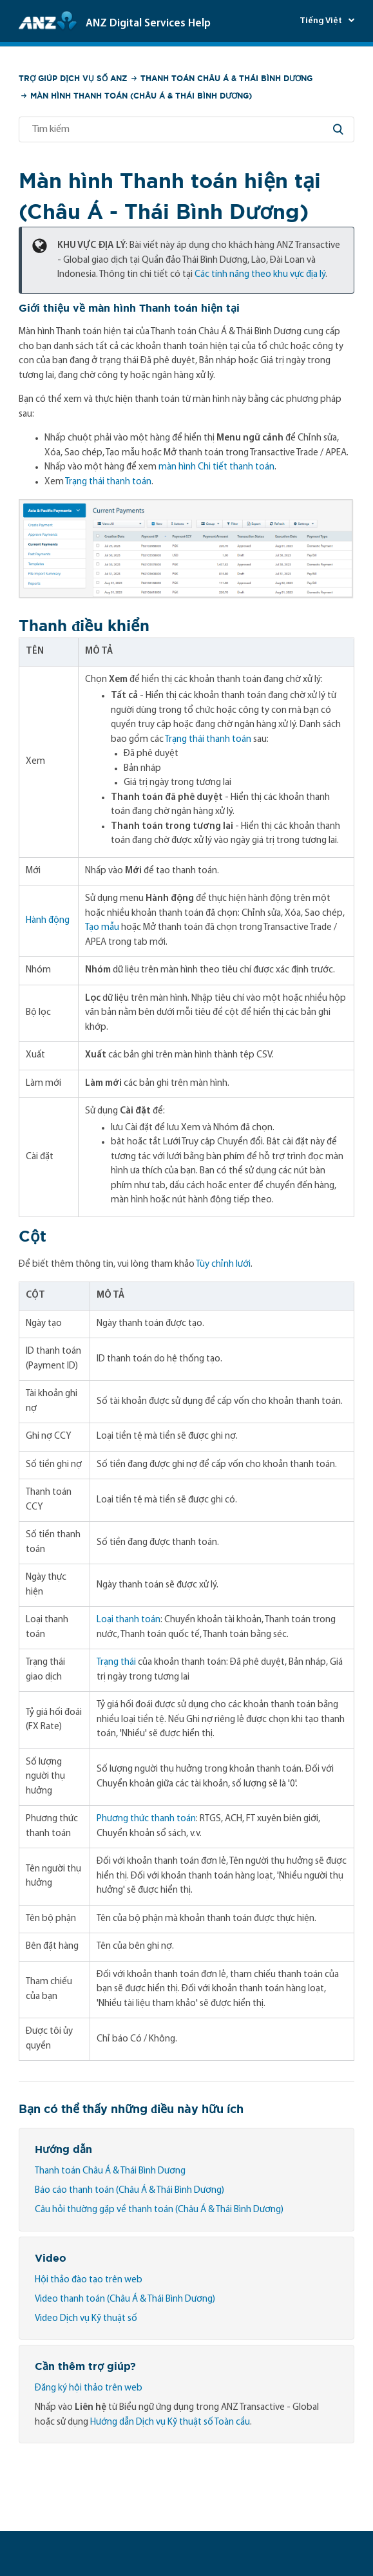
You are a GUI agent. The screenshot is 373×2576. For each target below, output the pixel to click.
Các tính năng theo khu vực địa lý (260, 274)
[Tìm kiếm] (186, 129)
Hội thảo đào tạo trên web (88, 2280)
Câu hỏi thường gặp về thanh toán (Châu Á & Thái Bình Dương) (159, 2210)
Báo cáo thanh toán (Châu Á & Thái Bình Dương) (129, 2190)
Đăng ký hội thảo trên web (88, 2388)
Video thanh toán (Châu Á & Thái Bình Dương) (125, 2299)
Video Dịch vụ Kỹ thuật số (86, 2319)
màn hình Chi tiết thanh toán (216, 467)
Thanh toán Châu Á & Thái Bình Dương (226, 78)
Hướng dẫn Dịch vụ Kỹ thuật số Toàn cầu (170, 2422)
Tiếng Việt (322, 21)
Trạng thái (116, 1662)
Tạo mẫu (102, 928)
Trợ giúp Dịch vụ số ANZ (73, 78)
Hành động (48, 920)
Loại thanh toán (128, 1620)
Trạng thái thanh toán (108, 482)
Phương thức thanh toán (146, 1819)
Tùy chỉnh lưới (223, 1264)
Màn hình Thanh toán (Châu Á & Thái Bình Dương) (141, 95)
